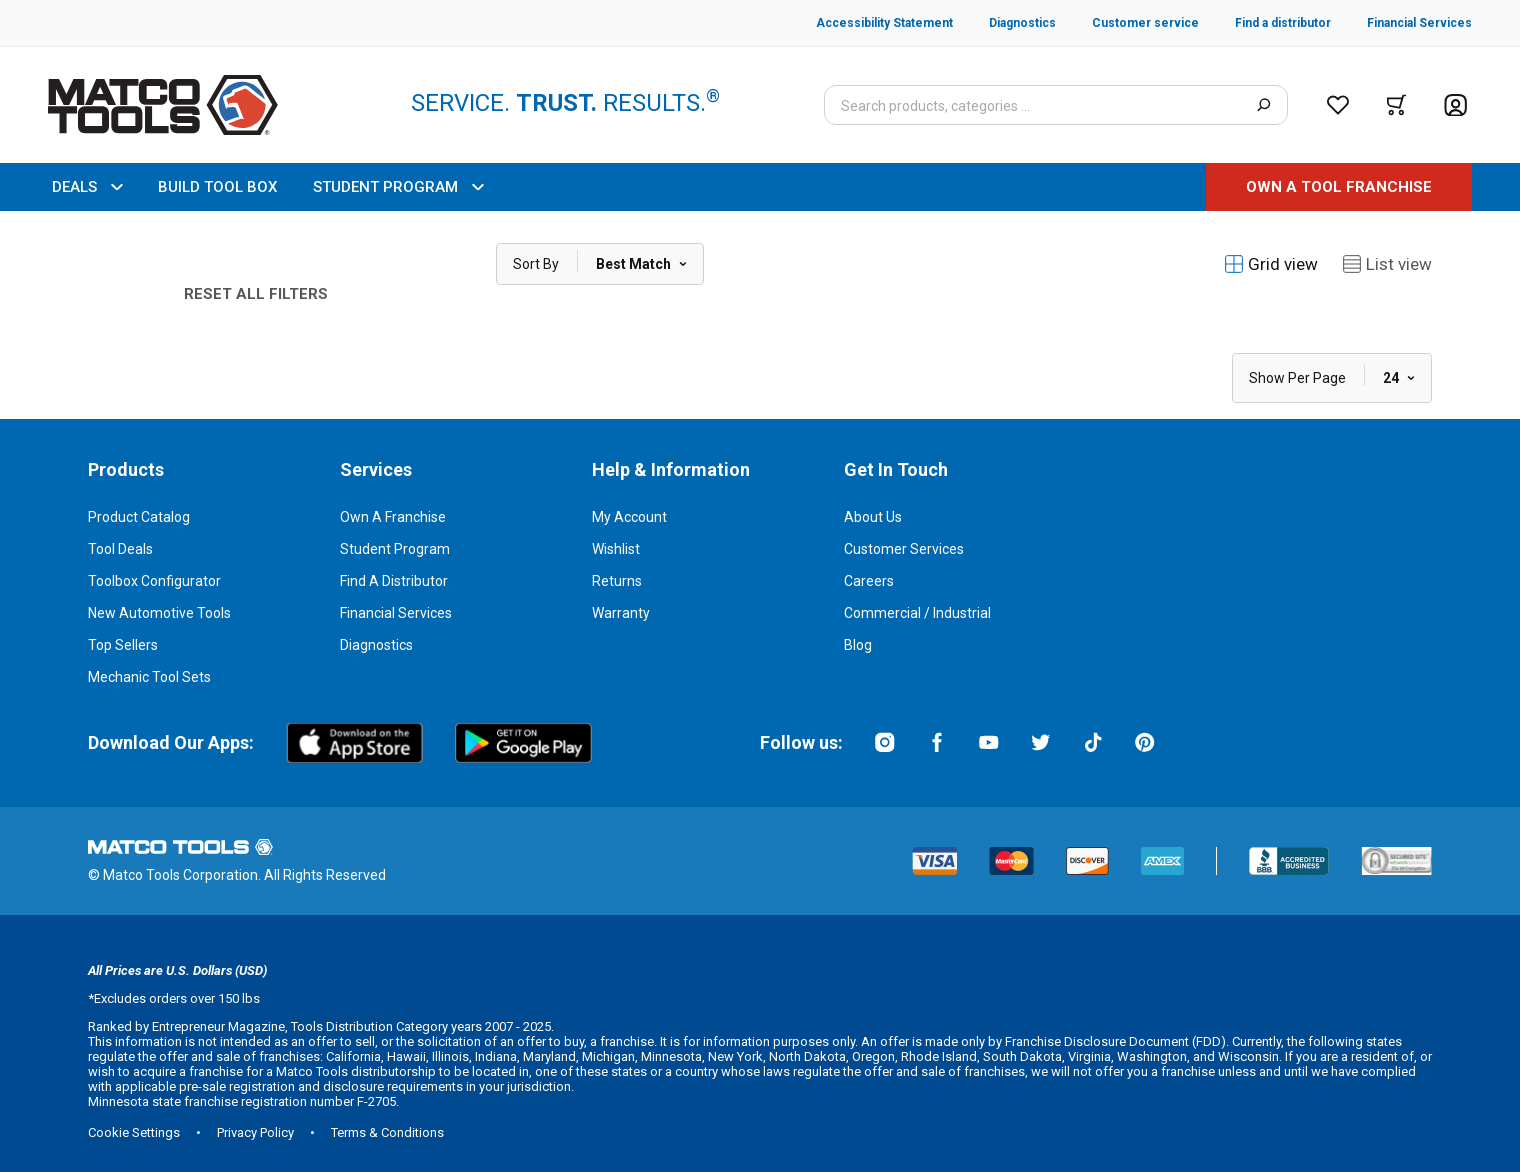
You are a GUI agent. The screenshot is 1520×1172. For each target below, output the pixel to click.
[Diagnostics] (1004, 23)
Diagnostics (376, 645)
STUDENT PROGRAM (398, 187)
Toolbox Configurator (154, 581)
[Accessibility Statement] (884, 23)
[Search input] (1056, 105)
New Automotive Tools (159, 613)
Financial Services (396, 613)
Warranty (621, 613)
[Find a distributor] (1265, 23)
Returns (617, 581)
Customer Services (904, 549)
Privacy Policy (255, 1132)
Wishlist (616, 549)
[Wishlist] (1338, 105)
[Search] (1263, 105)
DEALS (87, 187)
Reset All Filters (256, 294)
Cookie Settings (134, 1132)
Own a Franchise (393, 517)
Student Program (395, 549)
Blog (858, 645)
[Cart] (1396, 105)
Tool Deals (120, 549)
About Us (873, 517)
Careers (869, 581)
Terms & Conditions (387, 1132)
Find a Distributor (394, 581)
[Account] (1455, 105)
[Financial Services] (1401, 23)
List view (1387, 264)
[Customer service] (1127, 23)
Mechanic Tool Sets (149, 677)
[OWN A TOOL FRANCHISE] (1339, 187)
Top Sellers (123, 645)
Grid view (1271, 264)
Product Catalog (139, 517)
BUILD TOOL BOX (217, 187)
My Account (629, 517)
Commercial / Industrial (917, 613)
